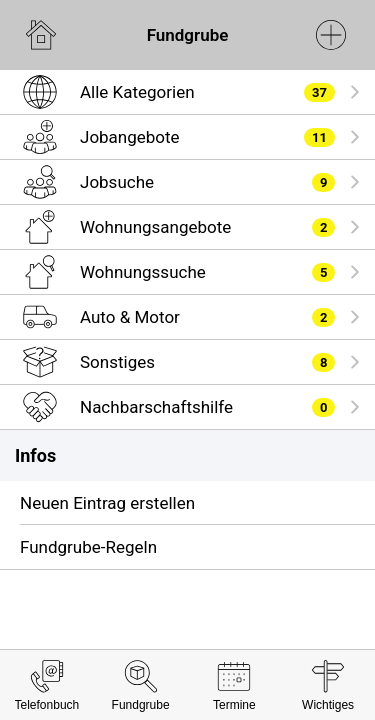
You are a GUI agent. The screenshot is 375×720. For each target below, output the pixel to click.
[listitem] (187, 92)
